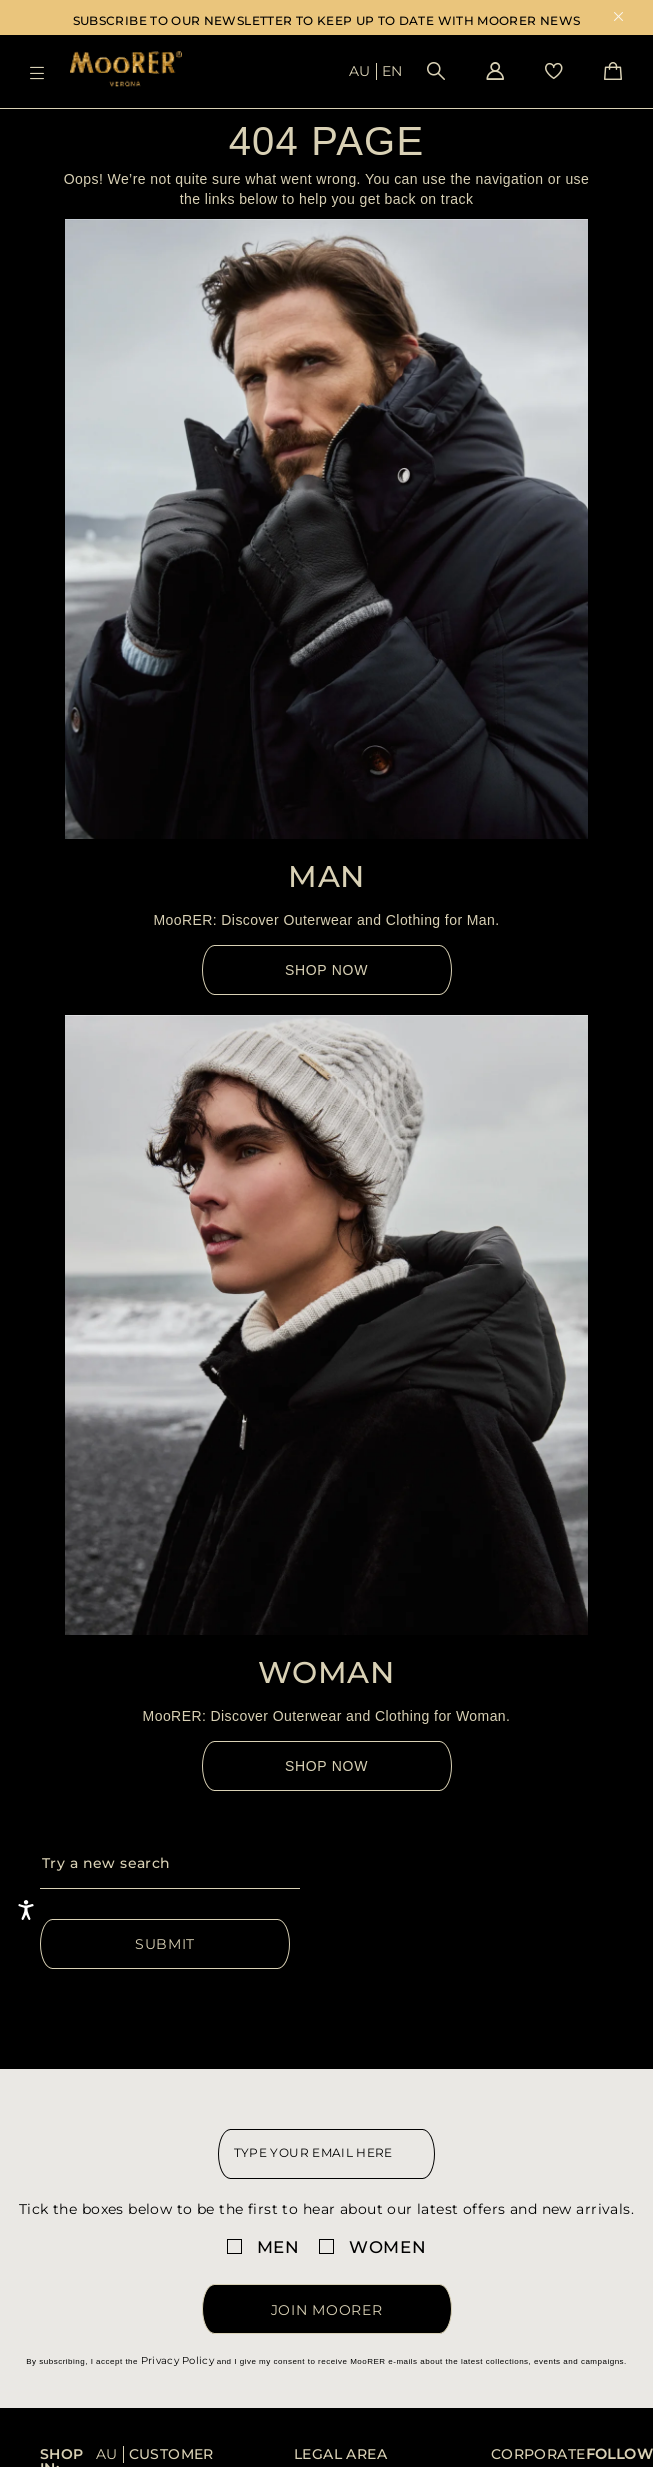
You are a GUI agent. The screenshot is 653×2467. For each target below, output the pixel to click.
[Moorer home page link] (126, 70)
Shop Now (326, 970)
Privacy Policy (177, 2360)
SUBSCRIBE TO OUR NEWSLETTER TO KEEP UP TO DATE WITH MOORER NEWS (327, 20)
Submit (165, 1944)
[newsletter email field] (327, 2154)
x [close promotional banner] (618, 18)
